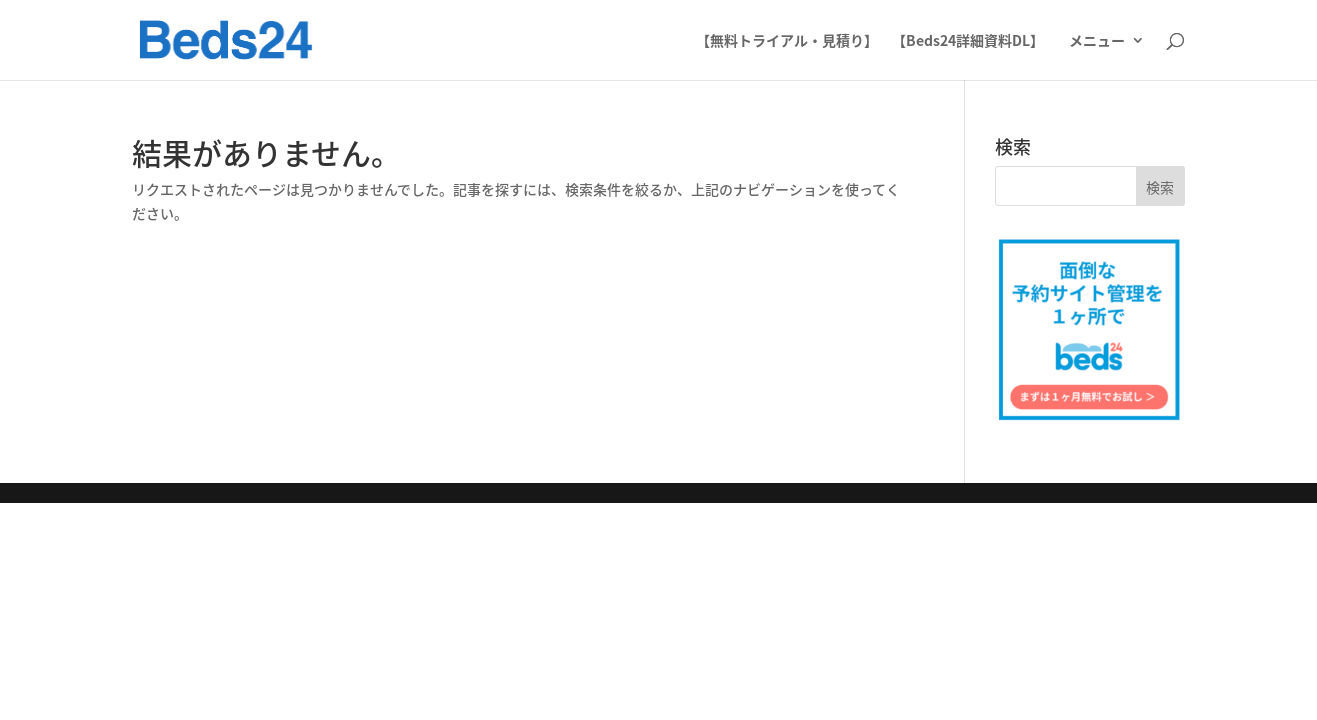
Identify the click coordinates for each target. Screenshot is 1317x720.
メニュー (1097, 41)
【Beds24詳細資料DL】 (968, 41)
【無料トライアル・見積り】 (787, 41)
